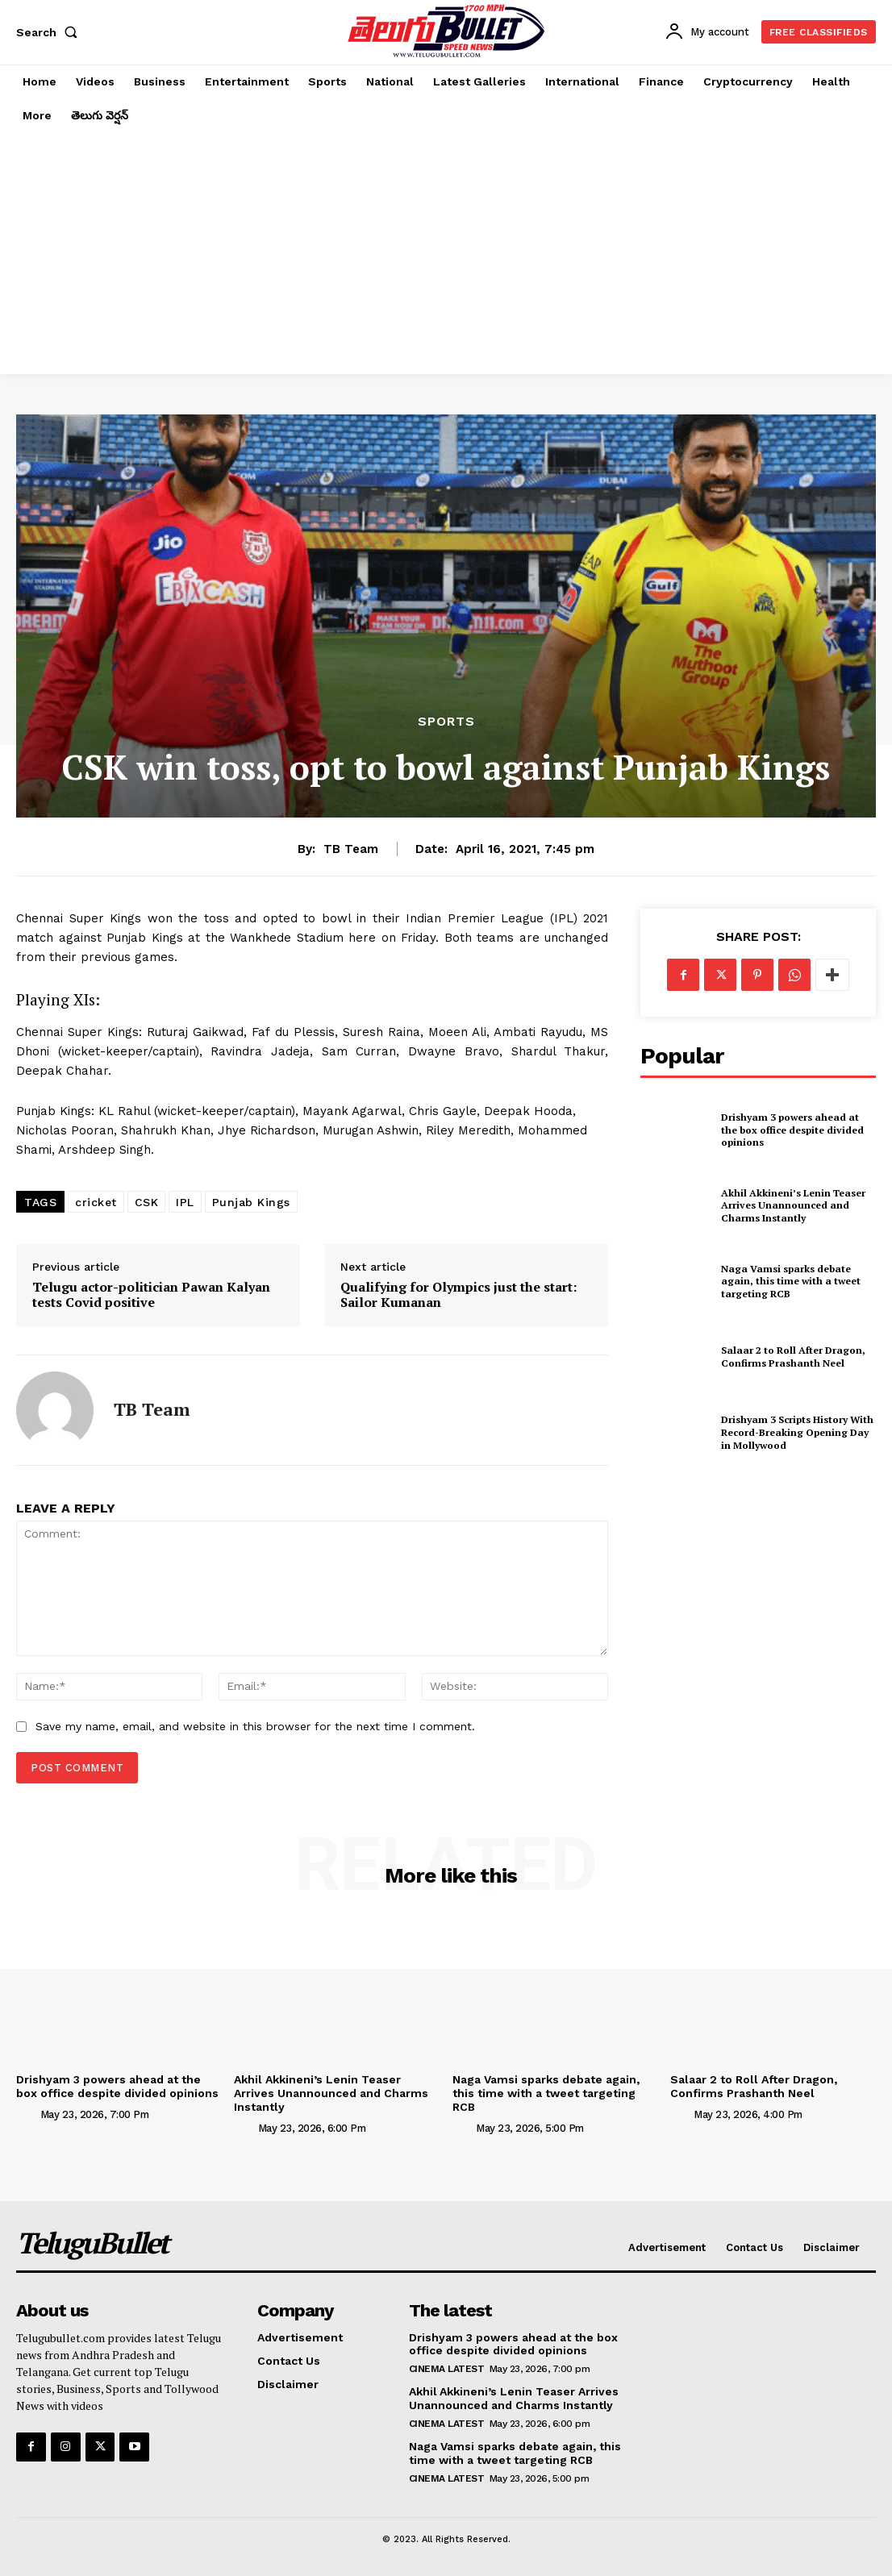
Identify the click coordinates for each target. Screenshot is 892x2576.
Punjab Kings (251, 1202)
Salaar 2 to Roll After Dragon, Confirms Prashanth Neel (791, 1356)
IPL (185, 1202)
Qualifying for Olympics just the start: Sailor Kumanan (458, 1295)
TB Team (350, 849)
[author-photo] (26, 2114)
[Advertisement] (446, 253)
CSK (147, 1202)
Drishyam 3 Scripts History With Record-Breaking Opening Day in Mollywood (797, 1431)
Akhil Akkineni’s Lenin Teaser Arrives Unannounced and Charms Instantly (793, 1205)
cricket (96, 1202)
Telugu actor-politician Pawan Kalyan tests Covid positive (151, 1295)
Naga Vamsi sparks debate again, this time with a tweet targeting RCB (789, 1281)
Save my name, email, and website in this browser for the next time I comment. (255, 1726)
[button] (50, 32)
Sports (446, 721)
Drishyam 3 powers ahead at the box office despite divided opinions (797, 1129)
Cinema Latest (447, 2368)
